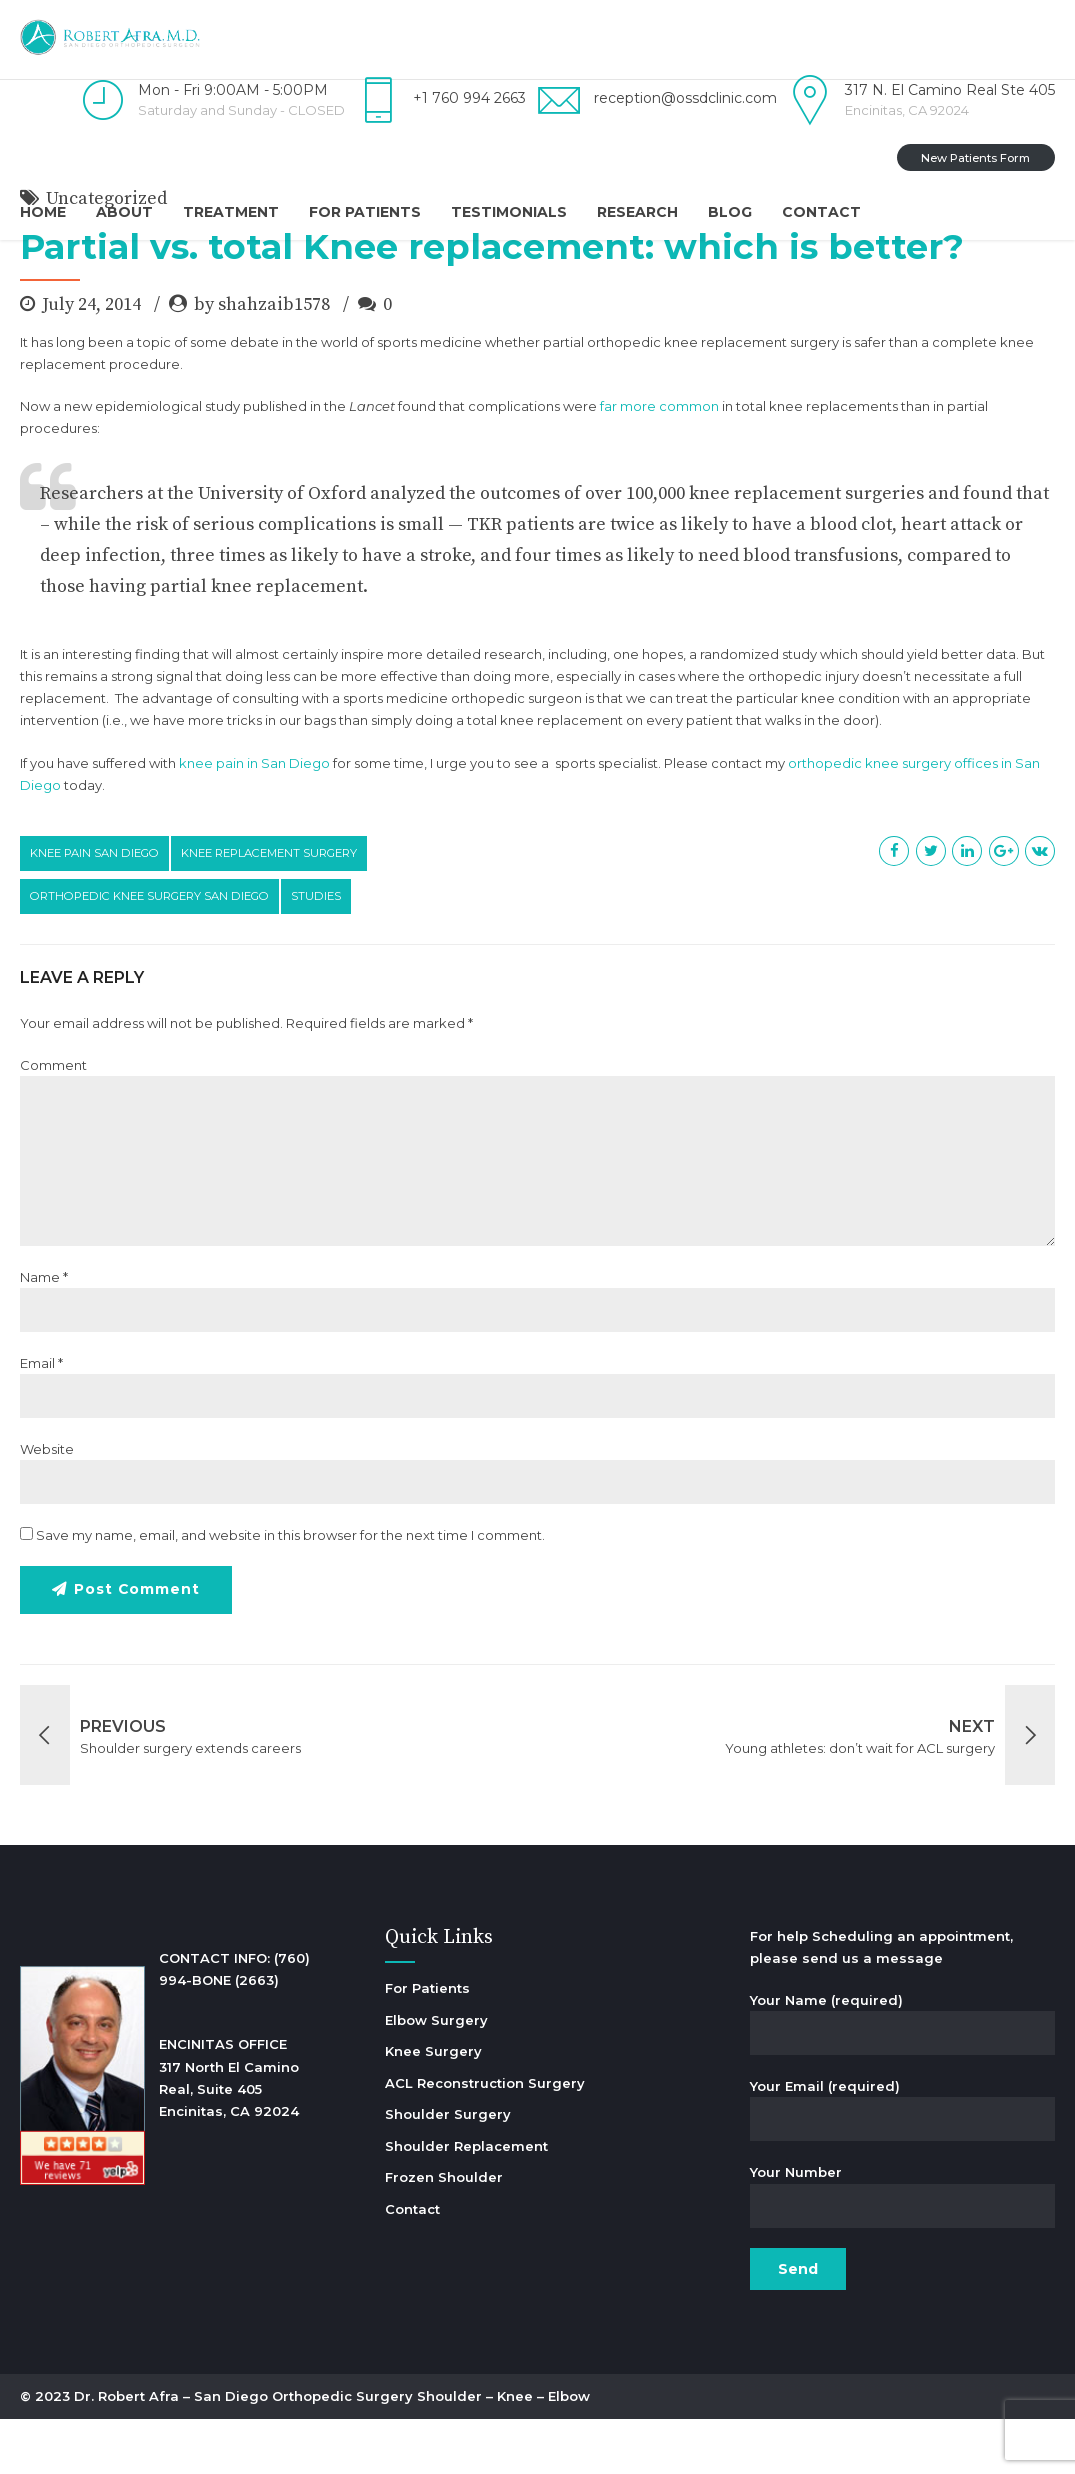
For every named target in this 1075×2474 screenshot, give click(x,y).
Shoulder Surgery (448, 2169)
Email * (41, 1418)
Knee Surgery (433, 2106)
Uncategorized (106, 253)
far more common (659, 461)
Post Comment (137, 1645)
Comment (53, 1120)
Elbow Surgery (436, 2075)
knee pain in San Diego (254, 818)
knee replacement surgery (269, 908)
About (124, 212)
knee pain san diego (94, 908)
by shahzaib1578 (262, 359)
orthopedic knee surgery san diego (149, 951)
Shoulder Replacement (466, 2201)
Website (47, 1504)
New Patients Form (975, 158)
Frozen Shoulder (444, 2232)
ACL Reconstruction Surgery (485, 2138)
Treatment (231, 212)
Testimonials (509, 212)
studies (316, 951)
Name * (44, 1332)
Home (43, 212)
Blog (730, 212)
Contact (821, 212)
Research (637, 212)
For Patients (365, 212)
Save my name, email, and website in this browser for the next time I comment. (290, 1590)
